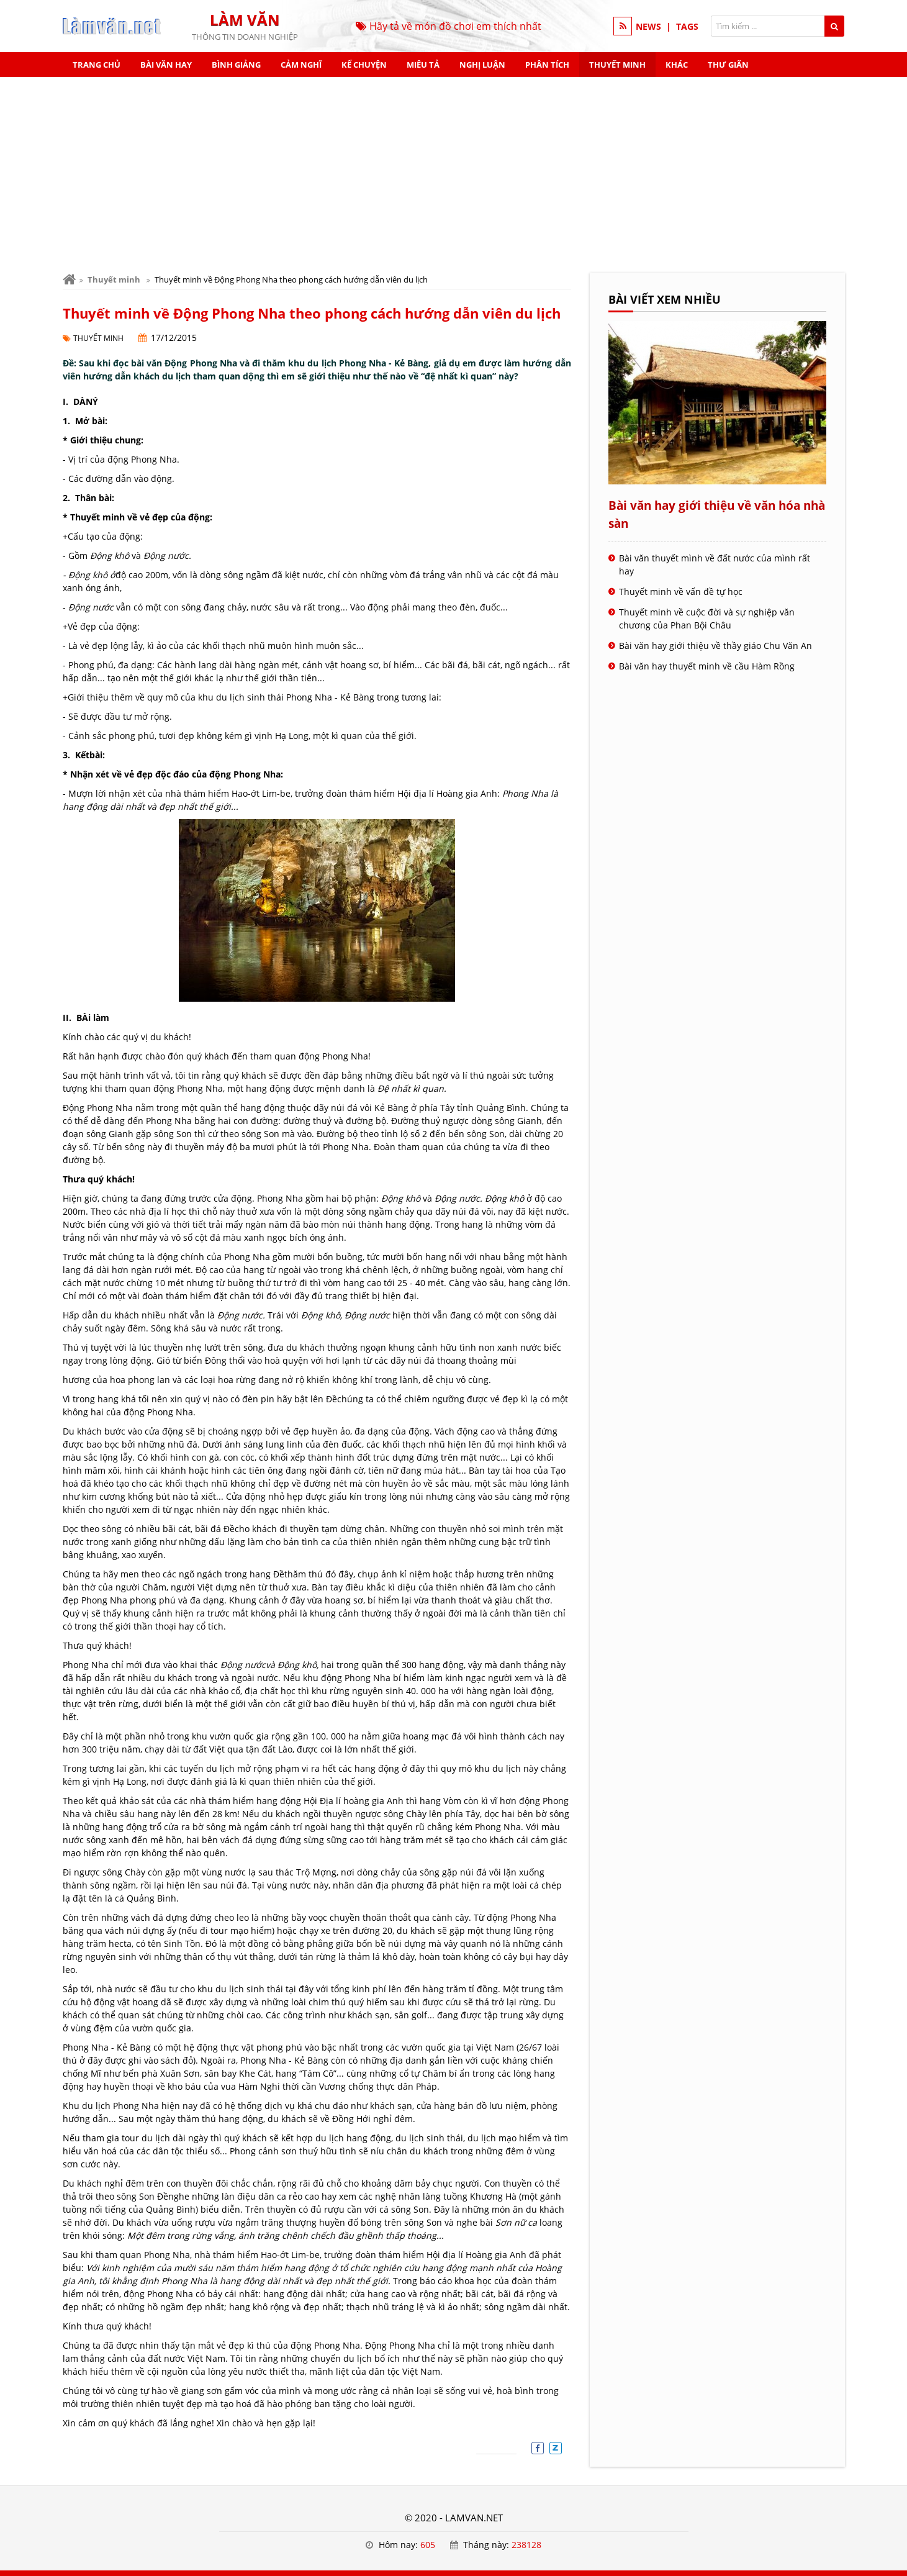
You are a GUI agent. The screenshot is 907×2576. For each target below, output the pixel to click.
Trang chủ (96, 64)
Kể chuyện (364, 64)
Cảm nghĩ (301, 64)
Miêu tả (423, 64)
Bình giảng (236, 64)
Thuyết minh (617, 64)
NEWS (648, 26)
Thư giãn (728, 64)
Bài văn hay (166, 64)
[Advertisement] (453, 170)
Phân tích (547, 64)
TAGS (687, 26)
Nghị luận (482, 64)
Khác (677, 64)
